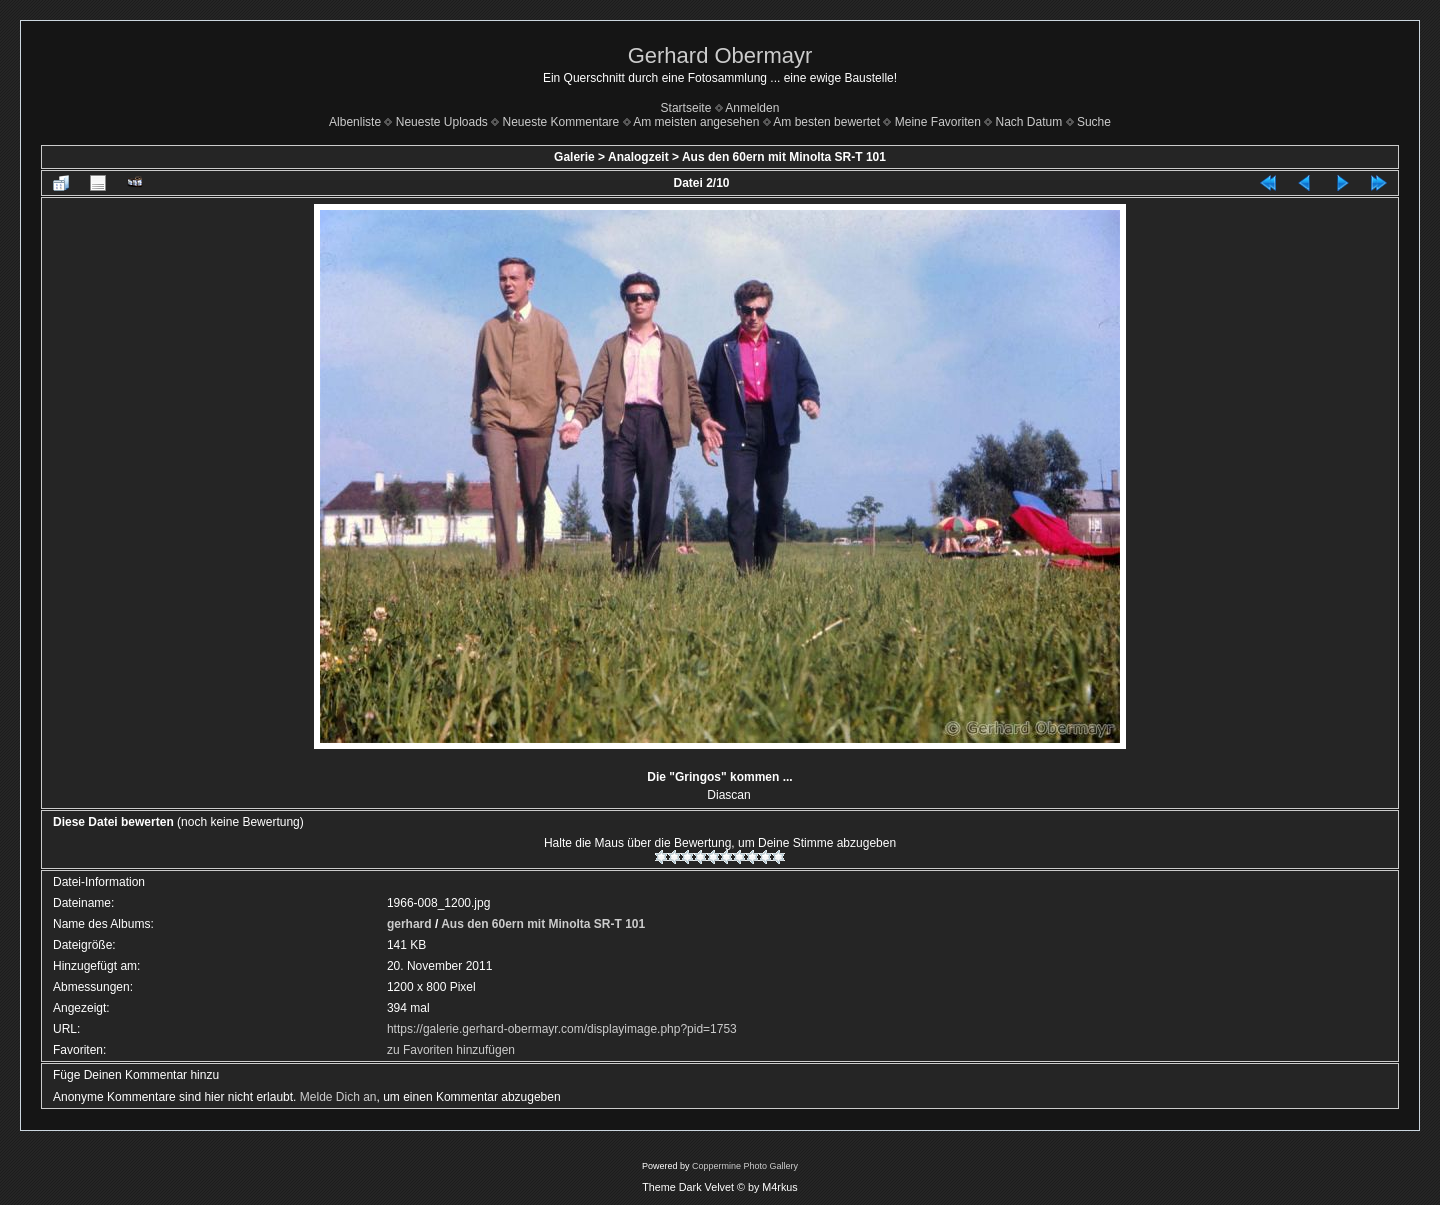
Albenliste (355, 122)
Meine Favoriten (938, 122)
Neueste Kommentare (561, 122)
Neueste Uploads (442, 122)
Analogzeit (638, 157)
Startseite (686, 108)
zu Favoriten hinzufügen (451, 1050)
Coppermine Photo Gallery (745, 1166)
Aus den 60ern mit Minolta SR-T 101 (784, 157)
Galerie (574, 157)
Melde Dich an (338, 1097)
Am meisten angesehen (696, 122)
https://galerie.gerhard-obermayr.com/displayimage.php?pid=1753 (562, 1029)
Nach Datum (1029, 122)
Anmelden (752, 108)
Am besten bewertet (826, 122)
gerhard (409, 924)
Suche (1094, 122)
